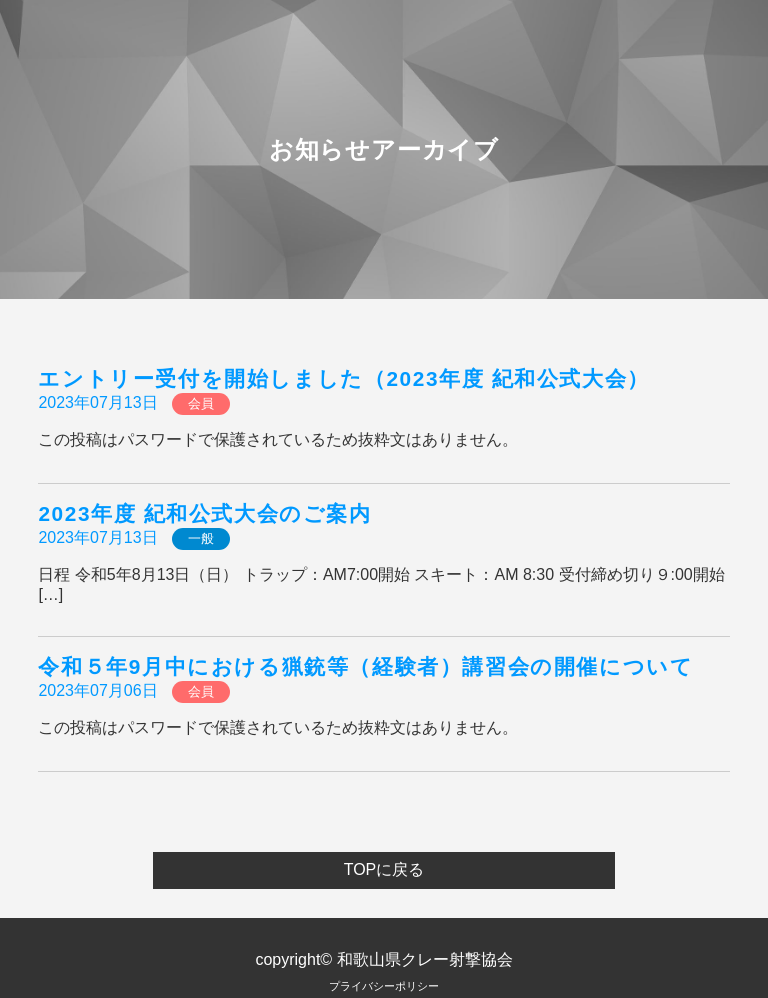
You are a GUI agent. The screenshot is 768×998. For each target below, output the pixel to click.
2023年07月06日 (97, 690)
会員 (201, 403)
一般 (201, 538)
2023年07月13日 (97, 402)
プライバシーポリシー (384, 986)
